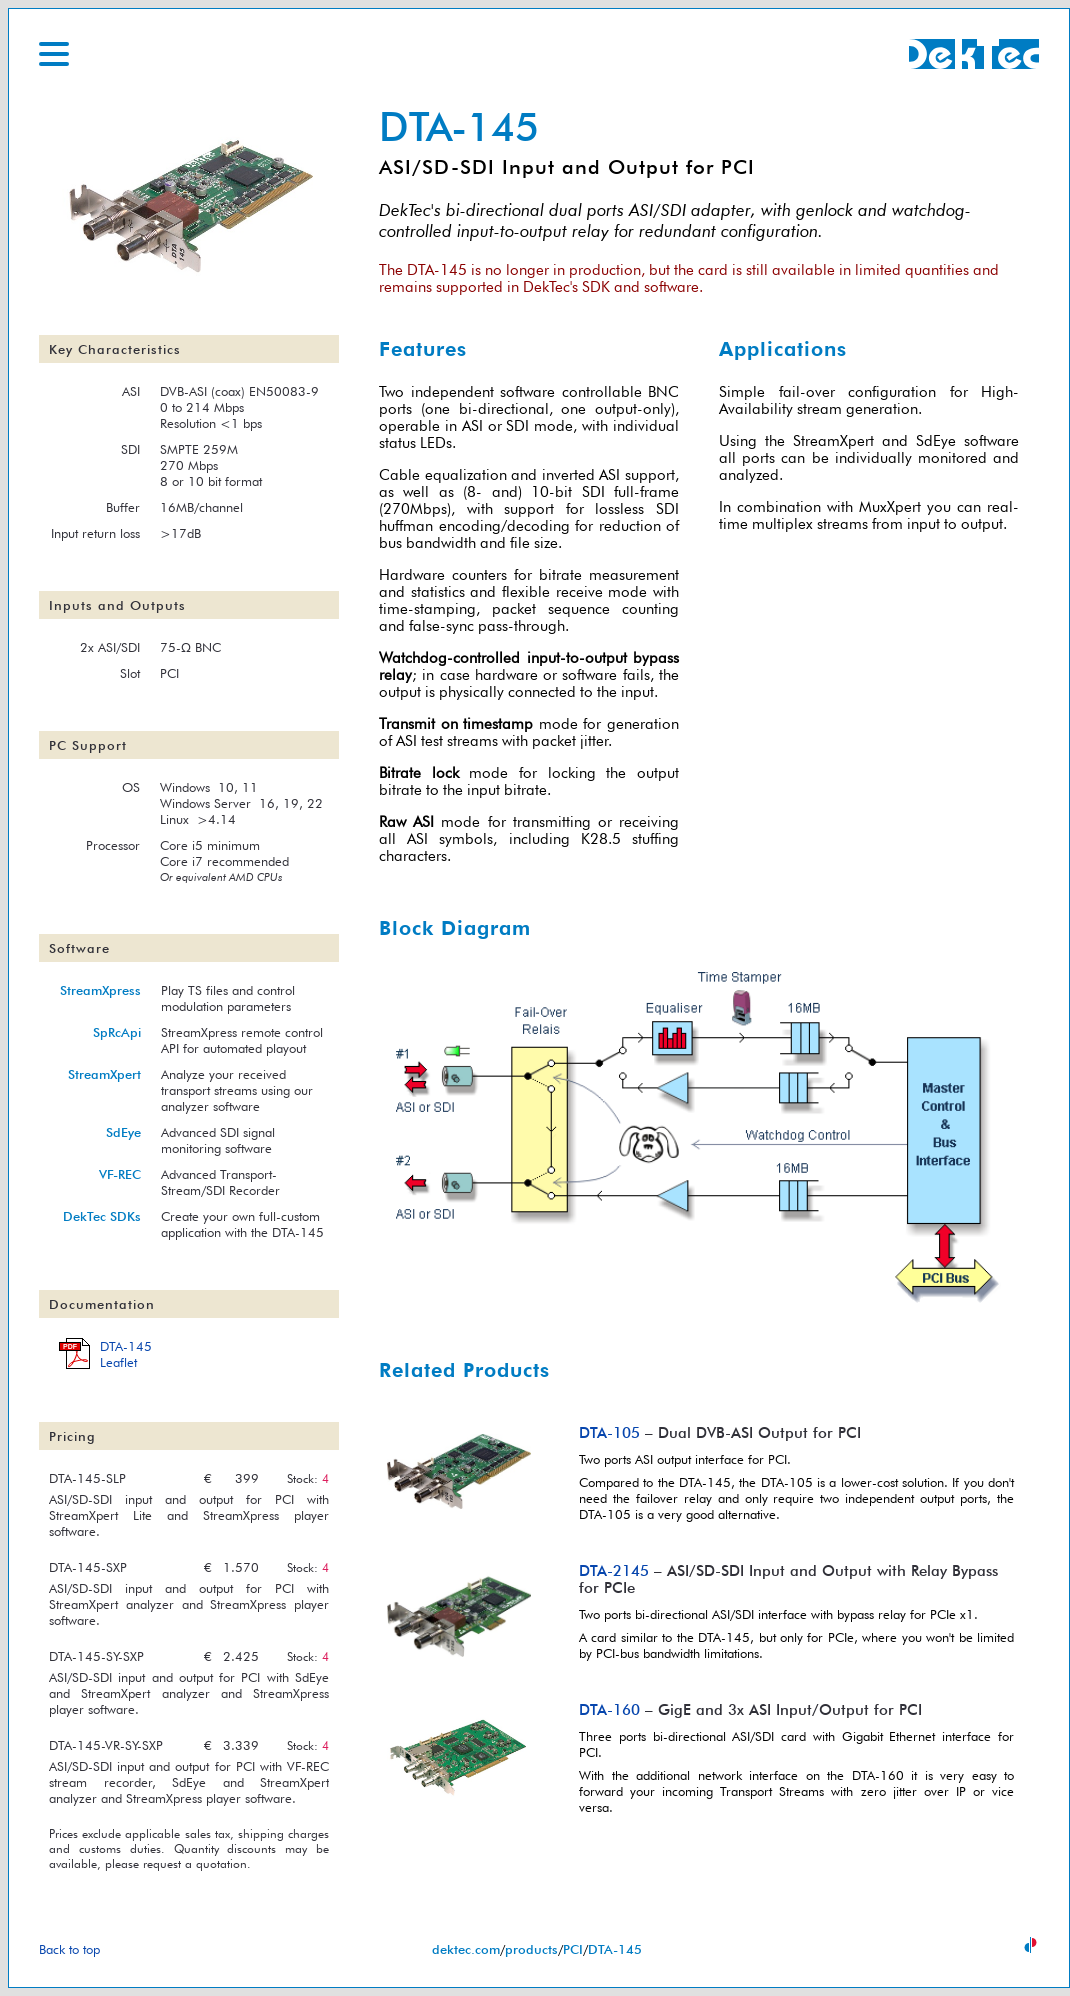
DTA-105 (609, 1432)
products (531, 1949)
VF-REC (120, 1174)
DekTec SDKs (102, 1216)
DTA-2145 (614, 1570)
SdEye (123, 1132)
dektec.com (466, 1949)
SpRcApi (117, 1032)
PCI (573, 1949)
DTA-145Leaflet (126, 1354)
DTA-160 (609, 1709)
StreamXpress (100, 990)
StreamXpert (104, 1074)
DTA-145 (615, 1949)
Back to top (69, 1949)
